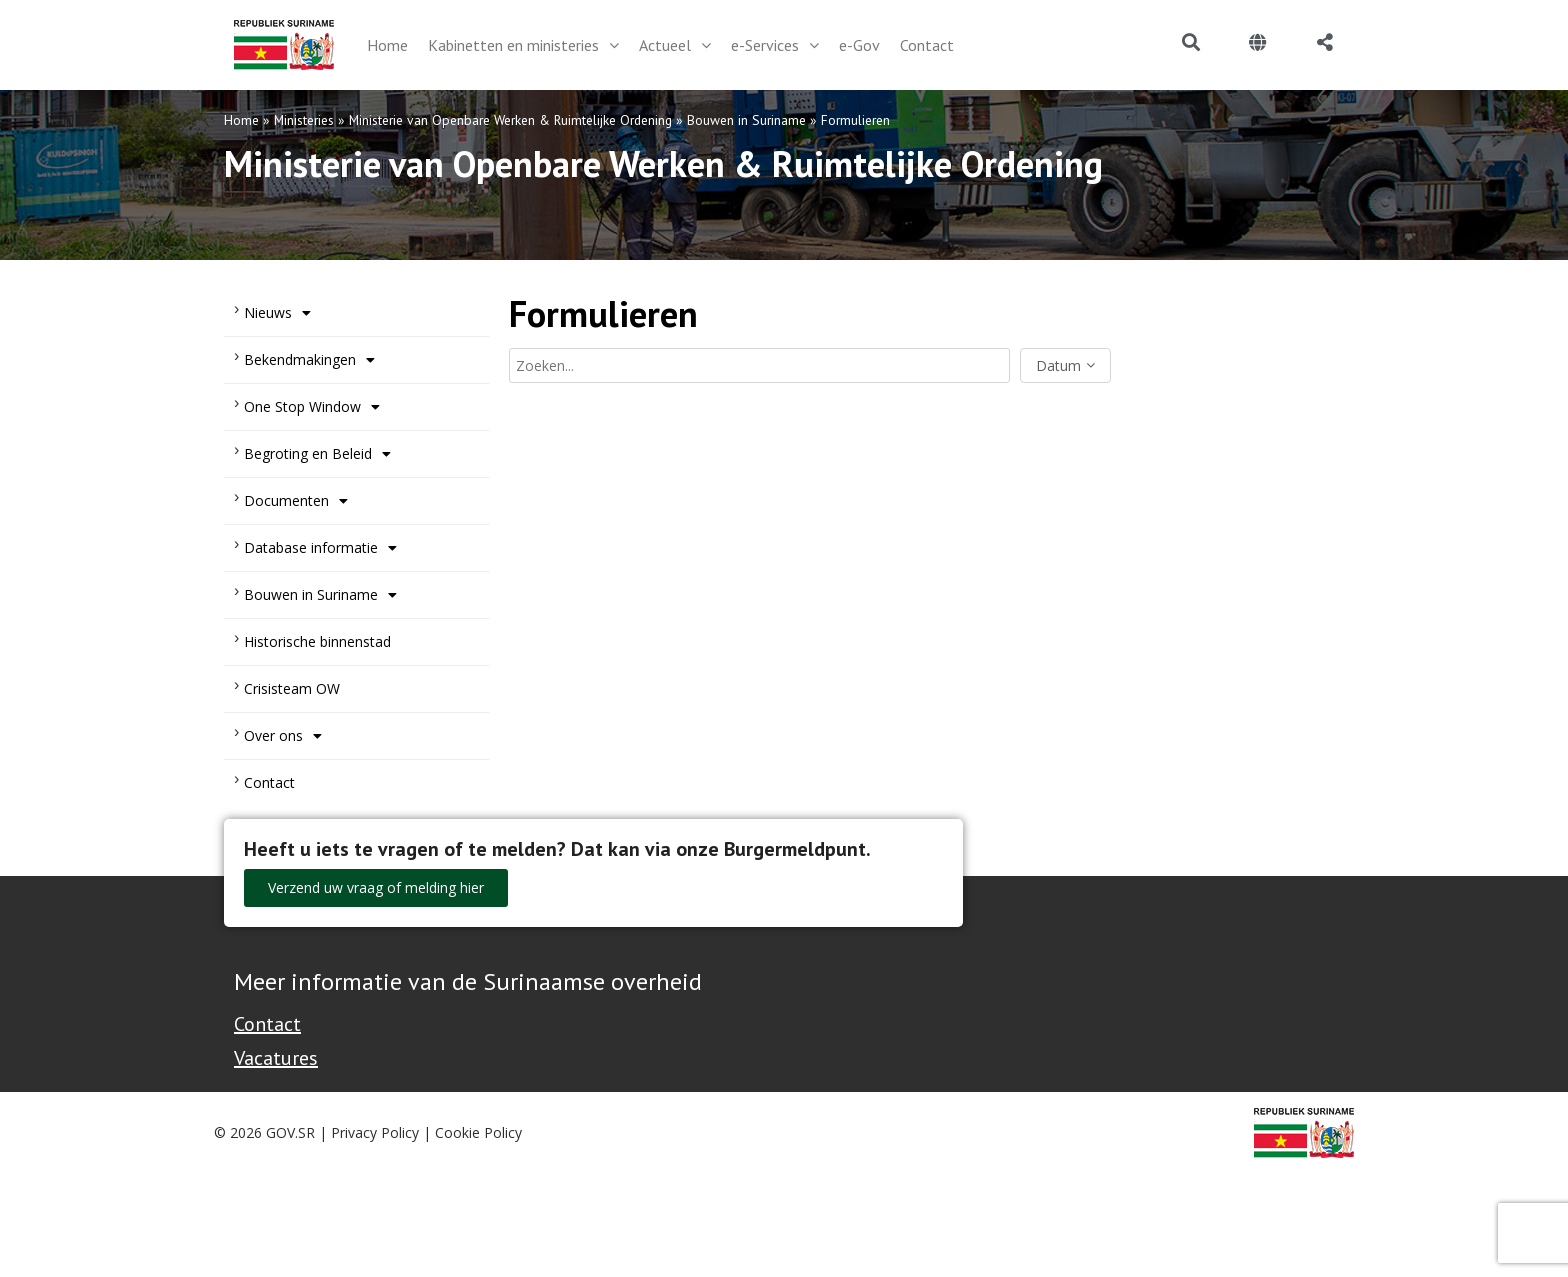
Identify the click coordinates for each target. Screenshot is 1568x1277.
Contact (269, 782)
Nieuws (277, 313)
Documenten (296, 501)
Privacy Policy (375, 1132)
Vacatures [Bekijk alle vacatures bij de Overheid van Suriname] (276, 1058)
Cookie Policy (478, 1132)
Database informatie (320, 548)
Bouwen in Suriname (746, 120)
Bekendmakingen (309, 360)
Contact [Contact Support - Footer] (267, 1024)
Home (241, 120)
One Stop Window (312, 407)
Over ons (283, 736)
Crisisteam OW (292, 688)
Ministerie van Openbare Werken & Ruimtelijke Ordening (510, 120)
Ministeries (304, 120)
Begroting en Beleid (317, 454)
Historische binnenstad (317, 641)
